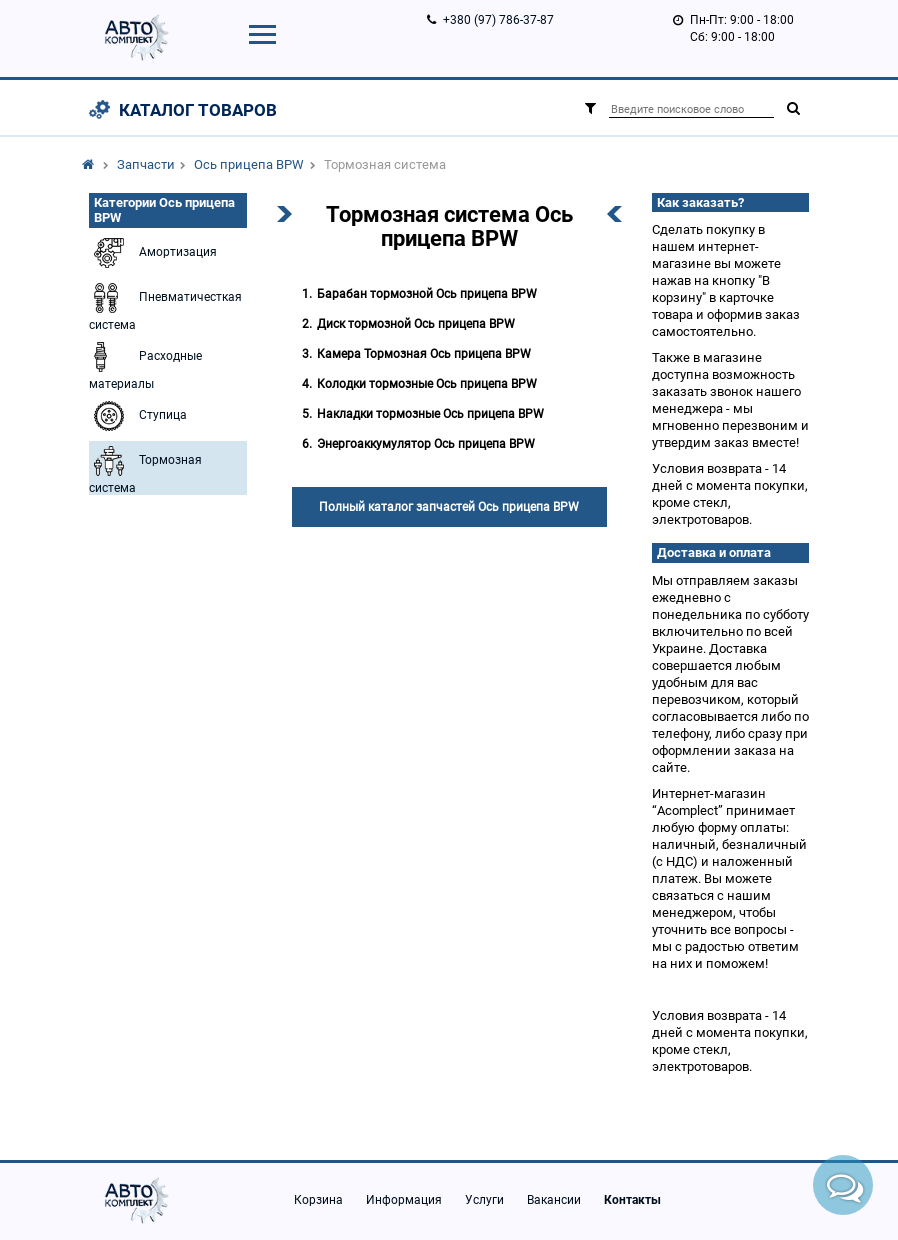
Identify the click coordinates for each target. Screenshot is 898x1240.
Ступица (138, 416)
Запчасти (146, 164)
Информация (404, 1200)
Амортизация (153, 253)
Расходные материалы (145, 364)
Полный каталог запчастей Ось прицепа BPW (449, 507)
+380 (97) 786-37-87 (498, 20)
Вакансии (554, 1200)
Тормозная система (145, 468)
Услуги (484, 1200)
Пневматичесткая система (165, 305)
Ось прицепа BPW (249, 164)
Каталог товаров (198, 110)
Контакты (632, 1200)
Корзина (318, 1200)
